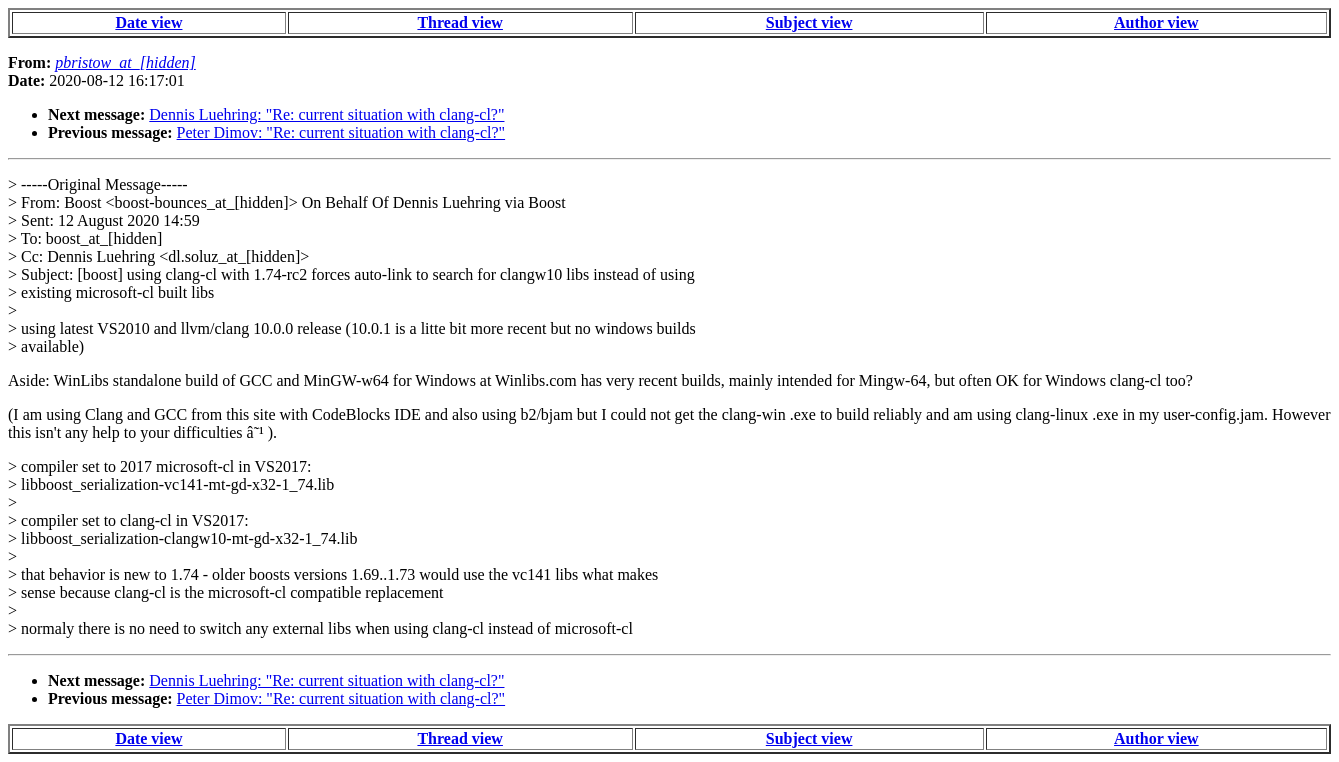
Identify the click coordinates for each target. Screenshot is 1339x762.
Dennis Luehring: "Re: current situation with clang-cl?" (326, 114)
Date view (148, 22)
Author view (1156, 22)
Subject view (809, 22)
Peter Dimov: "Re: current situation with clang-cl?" (341, 132)
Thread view (459, 22)
